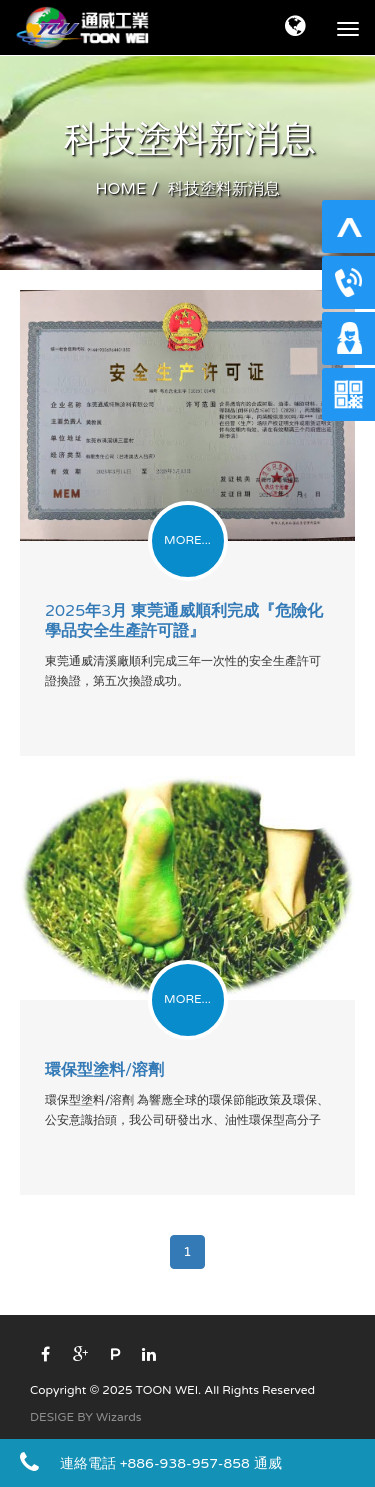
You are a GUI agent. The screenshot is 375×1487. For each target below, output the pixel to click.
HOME (121, 189)
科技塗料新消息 (224, 189)
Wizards (118, 1417)
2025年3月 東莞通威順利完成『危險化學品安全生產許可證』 (184, 621)
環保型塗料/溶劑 (104, 1070)
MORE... (187, 540)
